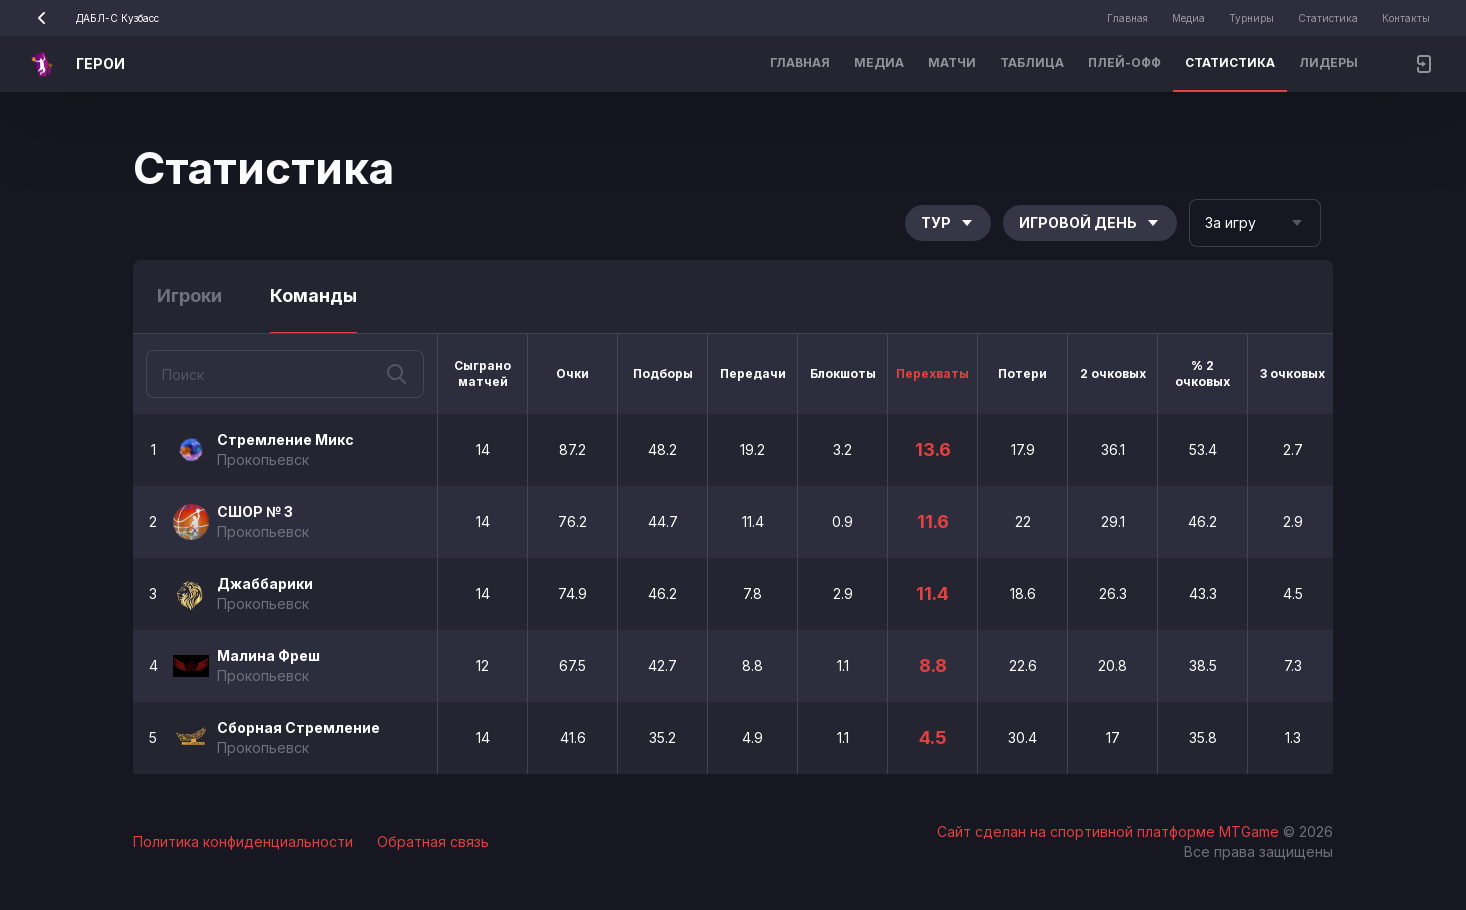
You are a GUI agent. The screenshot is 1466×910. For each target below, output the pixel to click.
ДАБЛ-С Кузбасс (91, 18)
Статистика (1328, 18)
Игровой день (1090, 222)
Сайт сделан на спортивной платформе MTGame (1110, 831)
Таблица (1032, 62)
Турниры (1251, 18)
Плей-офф (1124, 62)
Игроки (189, 295)
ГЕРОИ (100, 63)
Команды (313, 295)
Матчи (952, 62)
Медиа (1188, 18)
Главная (1127, 18)
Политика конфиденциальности (243, 841)
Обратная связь (433, 841)
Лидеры (1328, 62)
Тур (948, 222)
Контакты (1406, 18)
